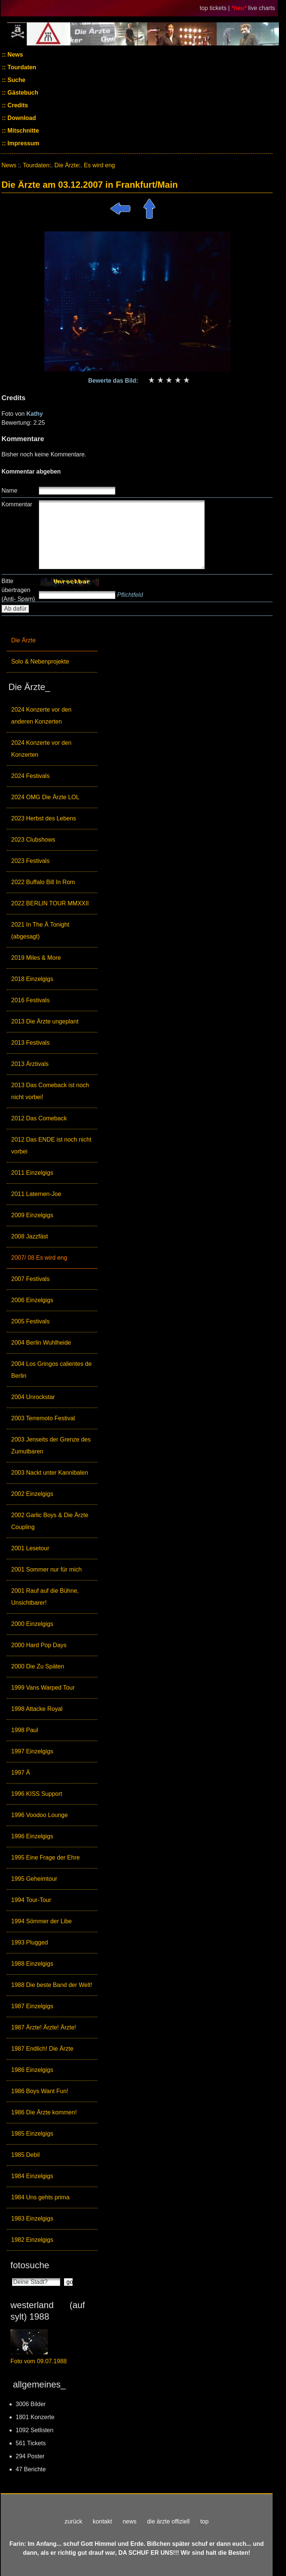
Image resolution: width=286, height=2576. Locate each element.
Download (21, 118)
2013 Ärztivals (30, 1064)
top (204, 2521)
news (129, 2521)
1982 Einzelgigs (32, 2240)
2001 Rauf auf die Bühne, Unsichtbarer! (45, 1597)
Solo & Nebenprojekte (40, 661)
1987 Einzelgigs (32, 2006)
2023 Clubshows (33, 839)
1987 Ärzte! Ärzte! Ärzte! (43, 2027)
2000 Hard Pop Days (39, 1645)
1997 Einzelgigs (32, 1751)
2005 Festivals (30, 1321)
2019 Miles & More (36, 958)
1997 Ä (20, 1772)
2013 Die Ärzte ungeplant (45, 1021)
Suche (15, 80)
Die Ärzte (23, 640)
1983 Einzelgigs (32, 2218)
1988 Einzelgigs (32, 1964)
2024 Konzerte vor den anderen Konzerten (41, 715)
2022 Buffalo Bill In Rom (43, 882)
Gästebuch (22, 92)
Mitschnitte (22, 130)
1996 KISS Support (36, 1794)
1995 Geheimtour (34, 1879)
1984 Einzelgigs (32, 2176)
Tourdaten (21, 67)
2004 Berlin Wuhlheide (41, 1342)
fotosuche (29, 2265)
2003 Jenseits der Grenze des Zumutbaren (50, 1445)
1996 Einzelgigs (32, 1836)
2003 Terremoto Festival (43, 1418)
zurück (73, 2521)
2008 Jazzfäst (29, 1236)
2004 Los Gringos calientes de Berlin (51, 1370)
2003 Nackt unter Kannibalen (49, 1472)
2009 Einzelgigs (32, 1215)
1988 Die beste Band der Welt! (51, 1985)
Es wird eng (99, 165)
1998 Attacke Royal (37, 1709)
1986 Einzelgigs (32, 2070)
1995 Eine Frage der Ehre (45, 1857)
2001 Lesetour (30, 1548)
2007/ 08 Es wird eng (39, 1257)
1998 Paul (24, 1730)
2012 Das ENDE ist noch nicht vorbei (51, 1145)
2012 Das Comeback (39, 1118)
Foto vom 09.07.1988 (38, 2361)
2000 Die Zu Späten (37, 1666)
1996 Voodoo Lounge (39, 1815)
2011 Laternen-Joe (36, 1194)
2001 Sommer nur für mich (46, 1569)
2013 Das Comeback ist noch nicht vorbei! (50, 1091)
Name (9, 490)
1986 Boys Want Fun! (39, 2091)
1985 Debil (25, 2155)
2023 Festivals (30, 861)
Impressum (22, 143)
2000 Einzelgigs (32, 1624)
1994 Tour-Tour (31, 1900)
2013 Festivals (30, 1042)
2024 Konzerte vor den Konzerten (41, 749)
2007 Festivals (30, 1279)
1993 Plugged (29, 1942)
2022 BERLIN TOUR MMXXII (50, 903)
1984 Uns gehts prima (40, 2197)
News (14, 54)
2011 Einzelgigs (32, 1173)
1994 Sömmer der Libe (41, 1921)
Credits (17, 105)
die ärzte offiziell (168, 2521)
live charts (261, 8)
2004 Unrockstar (33, 1397)
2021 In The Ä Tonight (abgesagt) (40, 930)
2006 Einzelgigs (32, 1300)
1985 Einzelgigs (32, 2133)
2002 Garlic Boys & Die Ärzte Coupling (49, 1521)
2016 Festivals (30, 1000)
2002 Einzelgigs (32, 1494)
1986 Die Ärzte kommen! (44, 2112)
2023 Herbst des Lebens (43, 818)
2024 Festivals (30, 776)
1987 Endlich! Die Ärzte (42, 2048)
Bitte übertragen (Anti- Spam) (18, 590)
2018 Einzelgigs (32, 979)
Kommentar (16, 504)
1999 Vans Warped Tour (42, 1687)
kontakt (102, 2521)
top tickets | (215, 8)
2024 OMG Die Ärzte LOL (45, 797)
